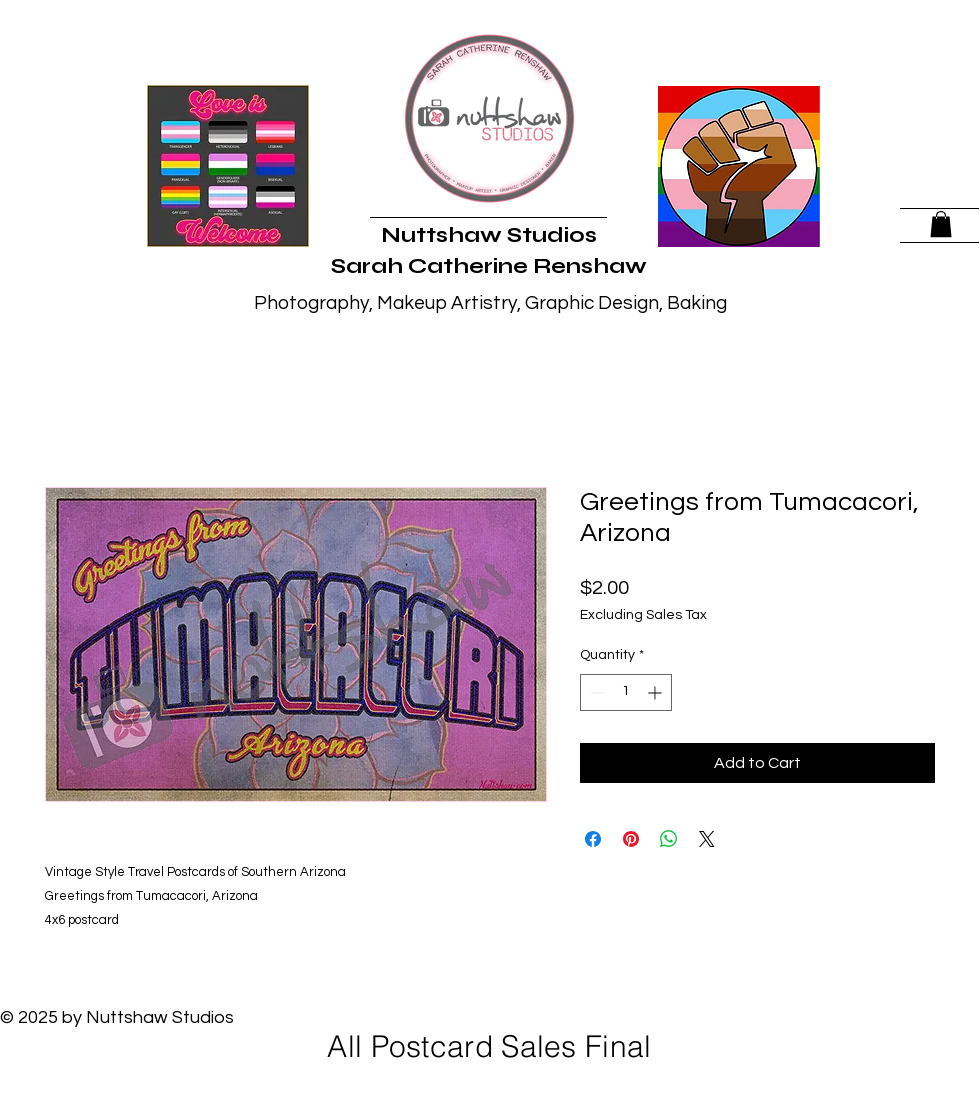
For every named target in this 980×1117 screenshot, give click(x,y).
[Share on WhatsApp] (669, 839)
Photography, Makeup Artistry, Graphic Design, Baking (490, 303)
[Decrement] (595, 692)
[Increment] (656, 692)
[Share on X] (707, 839)
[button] (941, 224)
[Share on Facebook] (593, 839)
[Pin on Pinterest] (631, 839)
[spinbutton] (626, 692)
